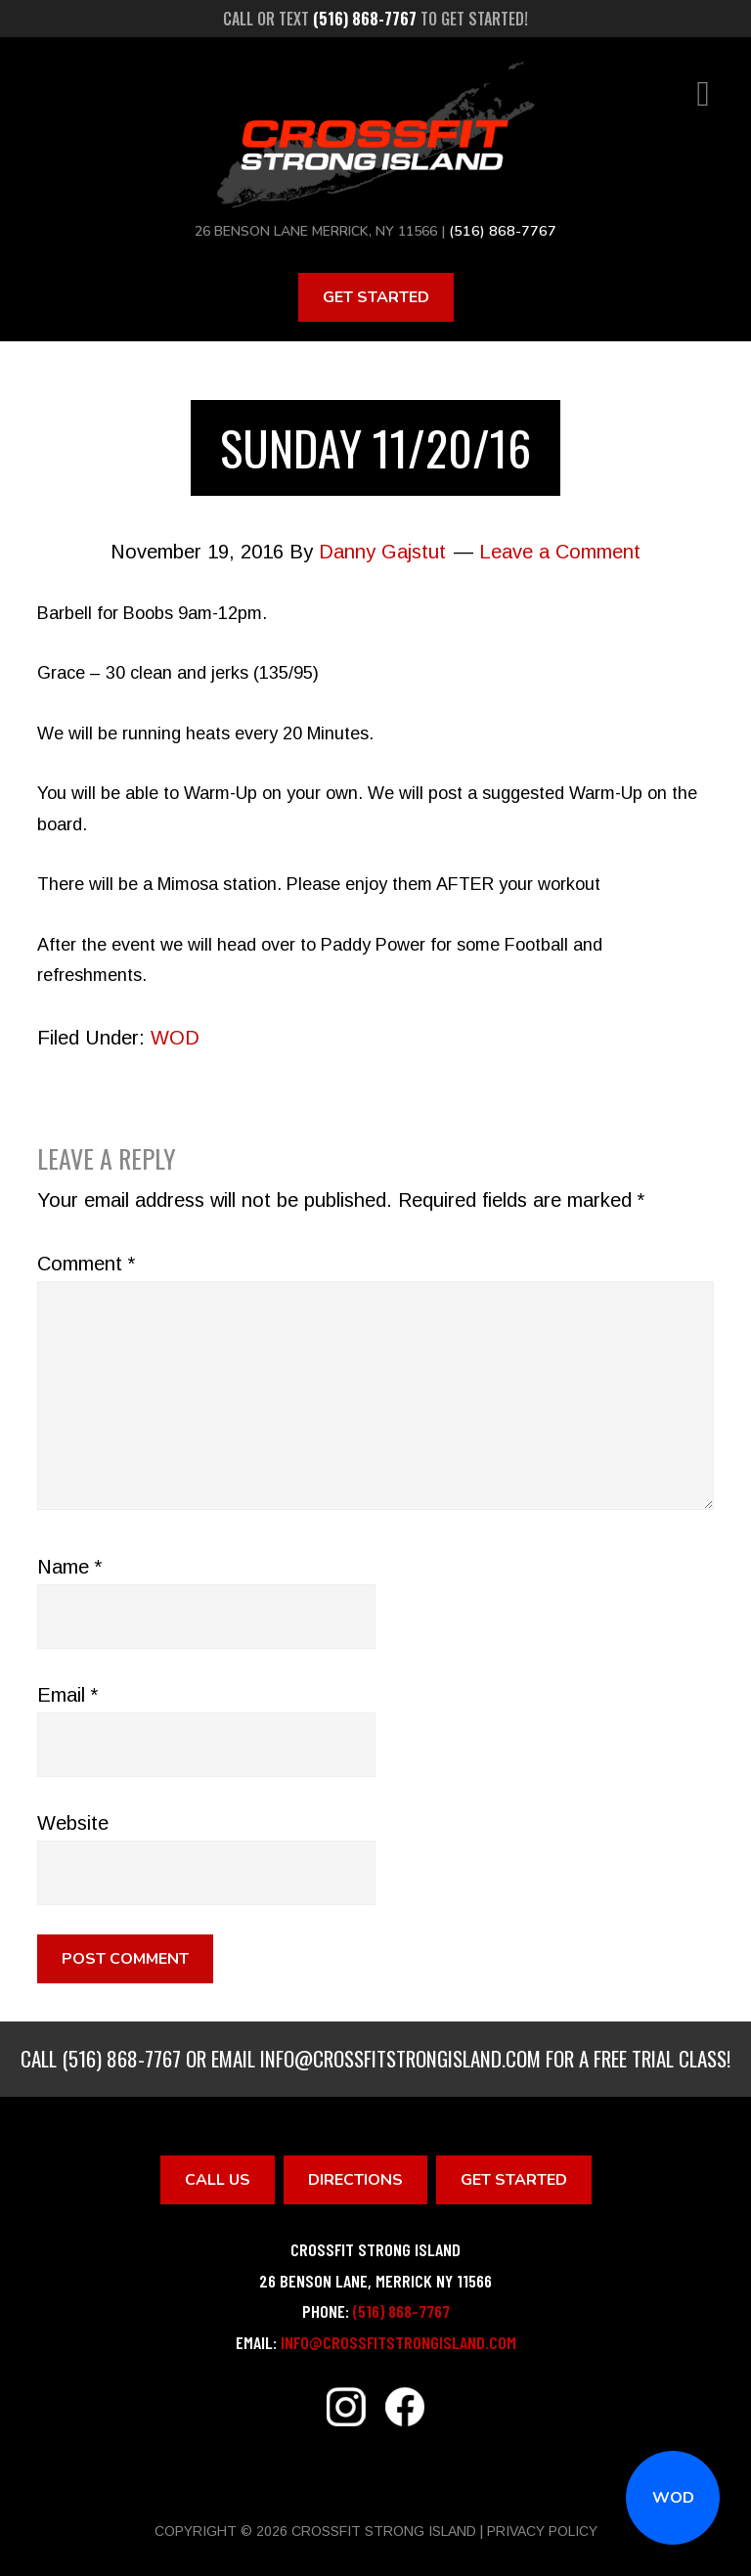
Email (67, 1694)
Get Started (376, 296)
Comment (86, 1262)
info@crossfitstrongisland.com (400, 2057)
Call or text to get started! (375, 18)
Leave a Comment (560, 550)
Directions (355, 2179)
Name (69, 1566)
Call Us (217, 2179)
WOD (673, 2498)
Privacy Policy (542, 2530)
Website (73, 1822)
